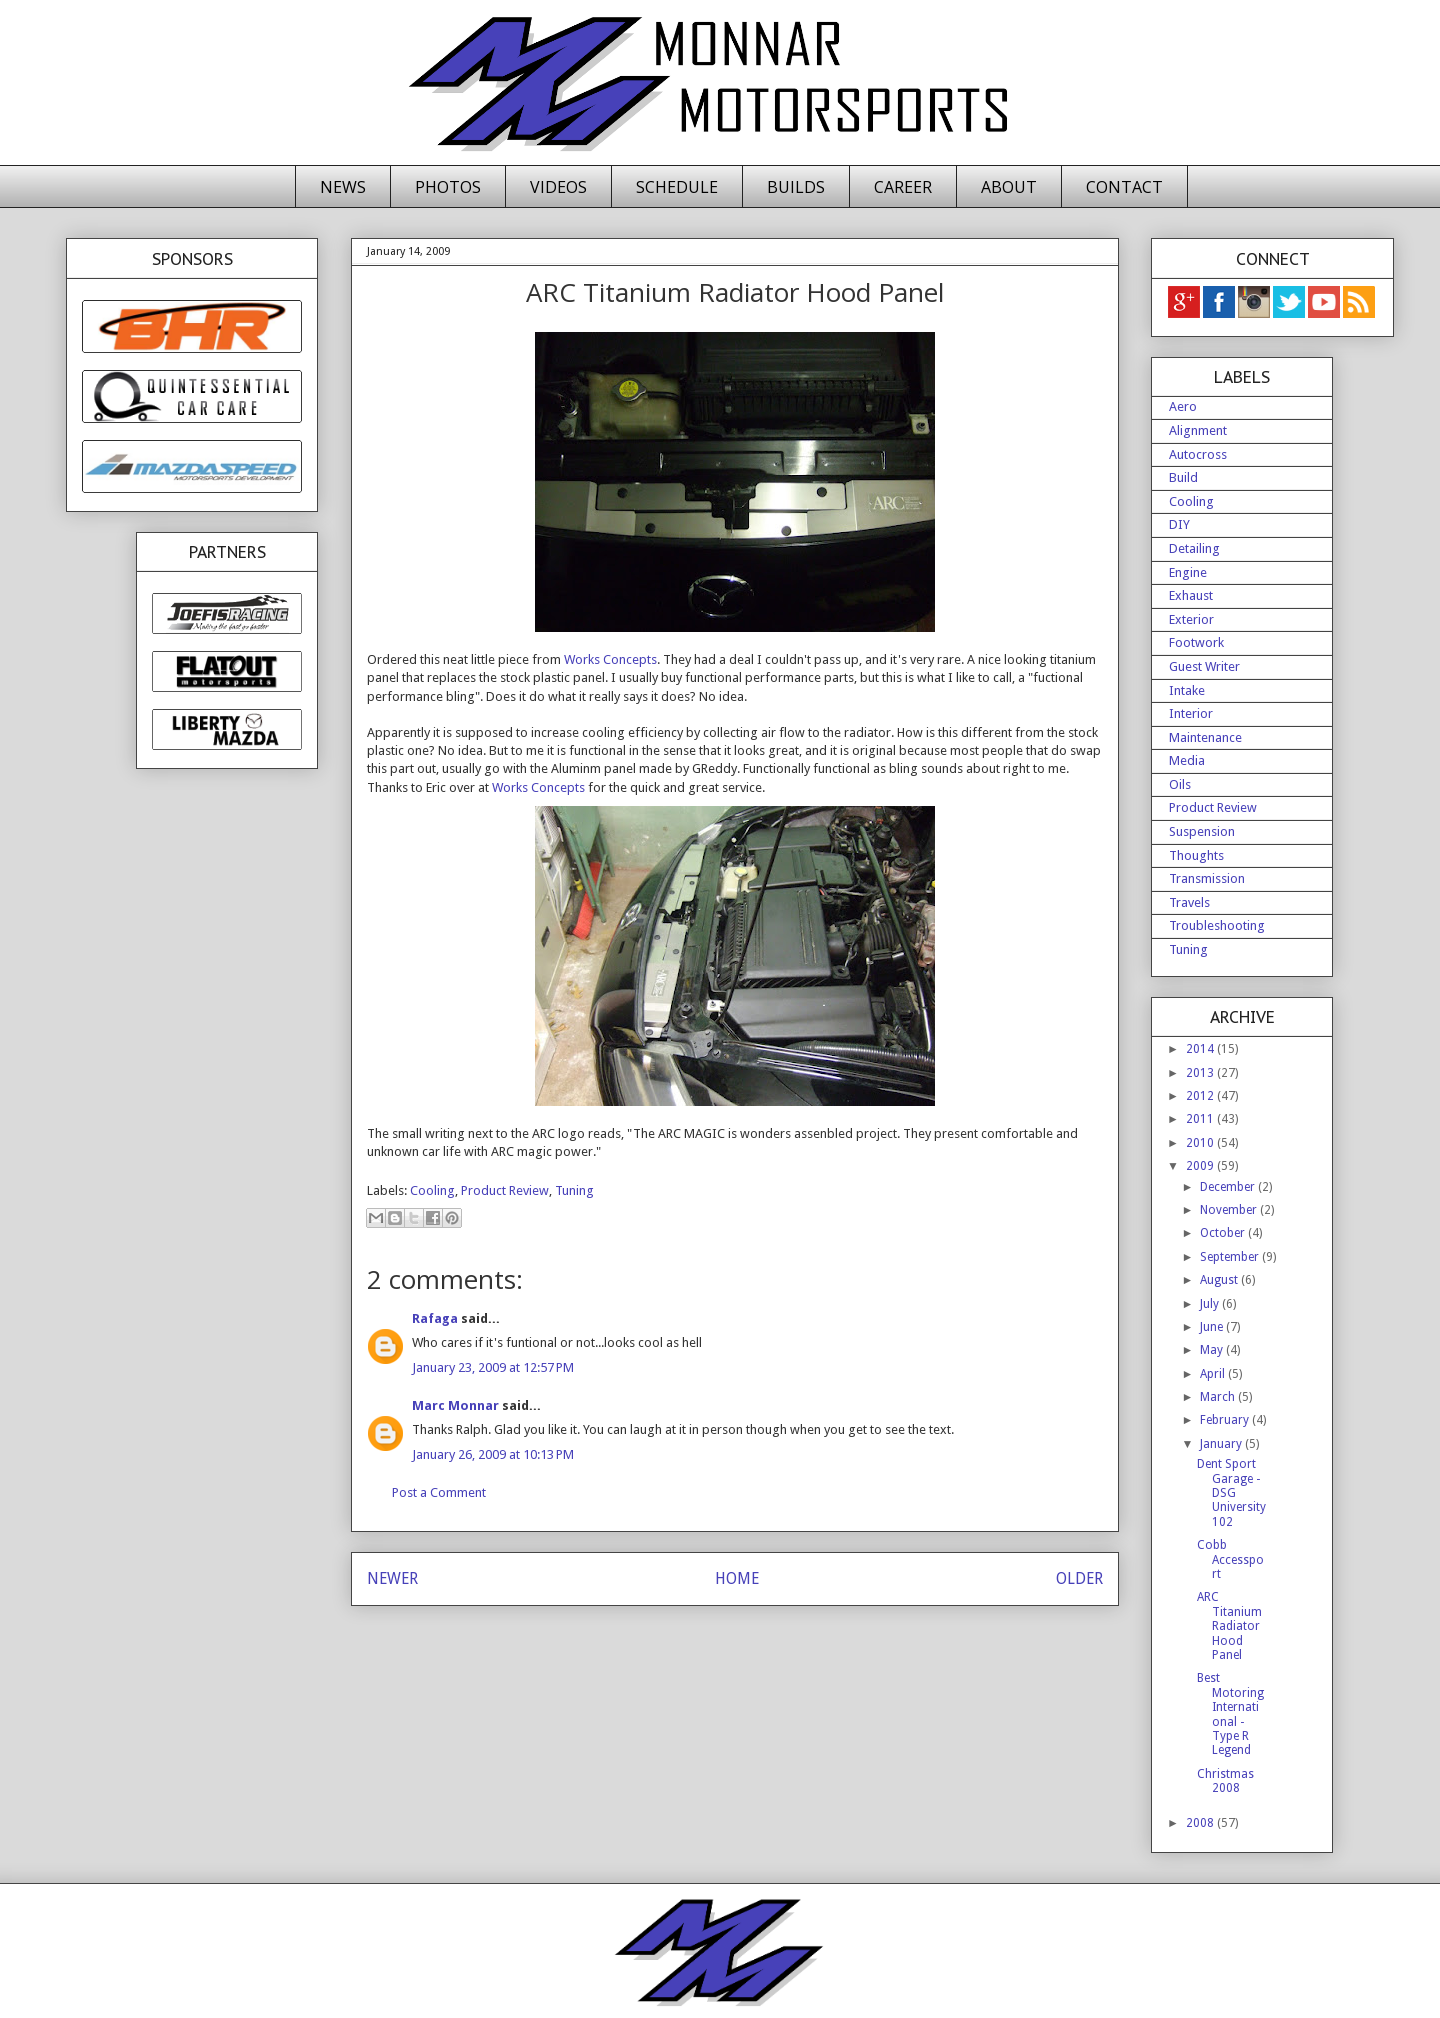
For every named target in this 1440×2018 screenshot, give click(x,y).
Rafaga (435, 1318)
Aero (1183, 406)
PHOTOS (448, 187)
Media (1187, 760)
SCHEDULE (677, 187)
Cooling (432, 1190)
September (1231, 1257)
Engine (1188, 572)
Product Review (505, 1190)
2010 (1201, 1143)
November (1230, 1210)
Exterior (1191, 619)
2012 (1201, 1096)
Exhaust (1191, 595)
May (1213, 1350)
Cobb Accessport (1230, 1559)
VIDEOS (558, 187)
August (1220, 1280)
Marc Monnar (455, 1405)
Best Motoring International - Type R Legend (1230, 1714)
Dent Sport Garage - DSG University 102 (1231, 1493)
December (1229, 1187)
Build (1183, 477)
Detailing (1194, 548)
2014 (1201, 1049)
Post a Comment (439, 1492)
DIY (1179, 524)
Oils (1180, 784)
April (1214, 1374)
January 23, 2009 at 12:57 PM (493, 1367)
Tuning (574, 1190)
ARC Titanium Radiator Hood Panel (1229, 1626)
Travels (1189, 902)
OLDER (1079, 1578)
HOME (737, 1578)
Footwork (1196, 642)
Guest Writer (1204, 666)
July (1211, 1304)
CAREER (903, 187)
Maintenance (1205, 737)
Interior (1191, 713)
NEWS (343, 187)
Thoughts (1196, 855)
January (1222, 1444)
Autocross (1198, 454)
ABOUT (1009, 187)
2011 (1201, 1119)
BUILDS (796, 187)
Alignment (1198, 430)
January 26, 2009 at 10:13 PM (493, 1454)
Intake (1187, 690)
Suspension (1202, 831)
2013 (1201, 1073)
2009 (1201, 1166)
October (1224, 1233)
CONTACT (1124, 187)
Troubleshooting (1217, 925)
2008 (1201, 1823)
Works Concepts (610, 659)
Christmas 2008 (1225, 1781)
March (1219, 1397)
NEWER (392, 1578)
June (1213, 1327)
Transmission (1207, 878)
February (1226, 1420)
